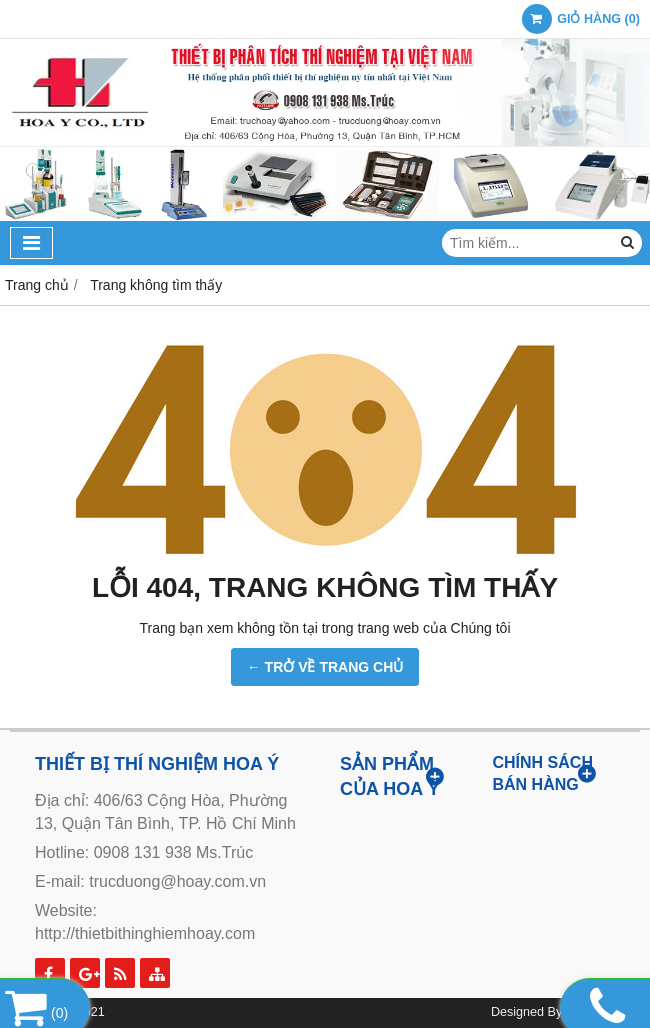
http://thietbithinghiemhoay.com (145, 933)
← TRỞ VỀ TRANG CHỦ (325, 667)
